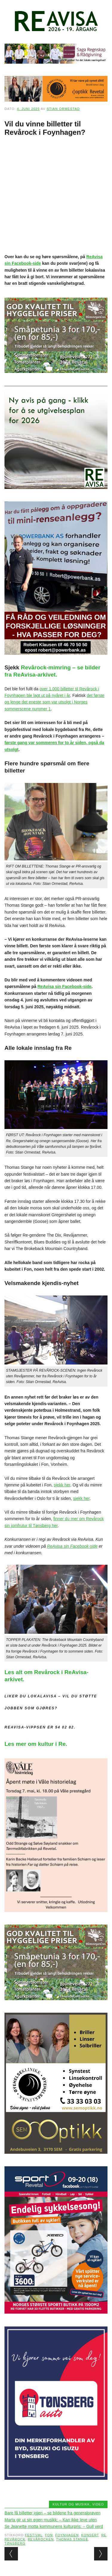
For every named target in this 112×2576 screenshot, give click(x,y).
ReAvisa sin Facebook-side (65, 986)
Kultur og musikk (71, 2504)
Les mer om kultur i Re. (35, 1744)
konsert (90, 2535)
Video (98, 2504)
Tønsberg (14, 2543)
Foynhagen (67, 2535)
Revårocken (41, 2539)
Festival (33, 2535)
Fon (49, 2535)
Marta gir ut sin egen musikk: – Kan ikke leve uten (50, 2519)
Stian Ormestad (63, 109)
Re (103, 2535)
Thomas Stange (72, 2539)
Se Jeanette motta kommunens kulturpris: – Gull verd (53, 2526)
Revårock (14, 2539)
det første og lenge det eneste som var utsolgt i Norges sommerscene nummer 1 (54, 702)
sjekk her (62, 1485)
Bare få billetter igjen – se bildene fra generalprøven (52, 2513)
